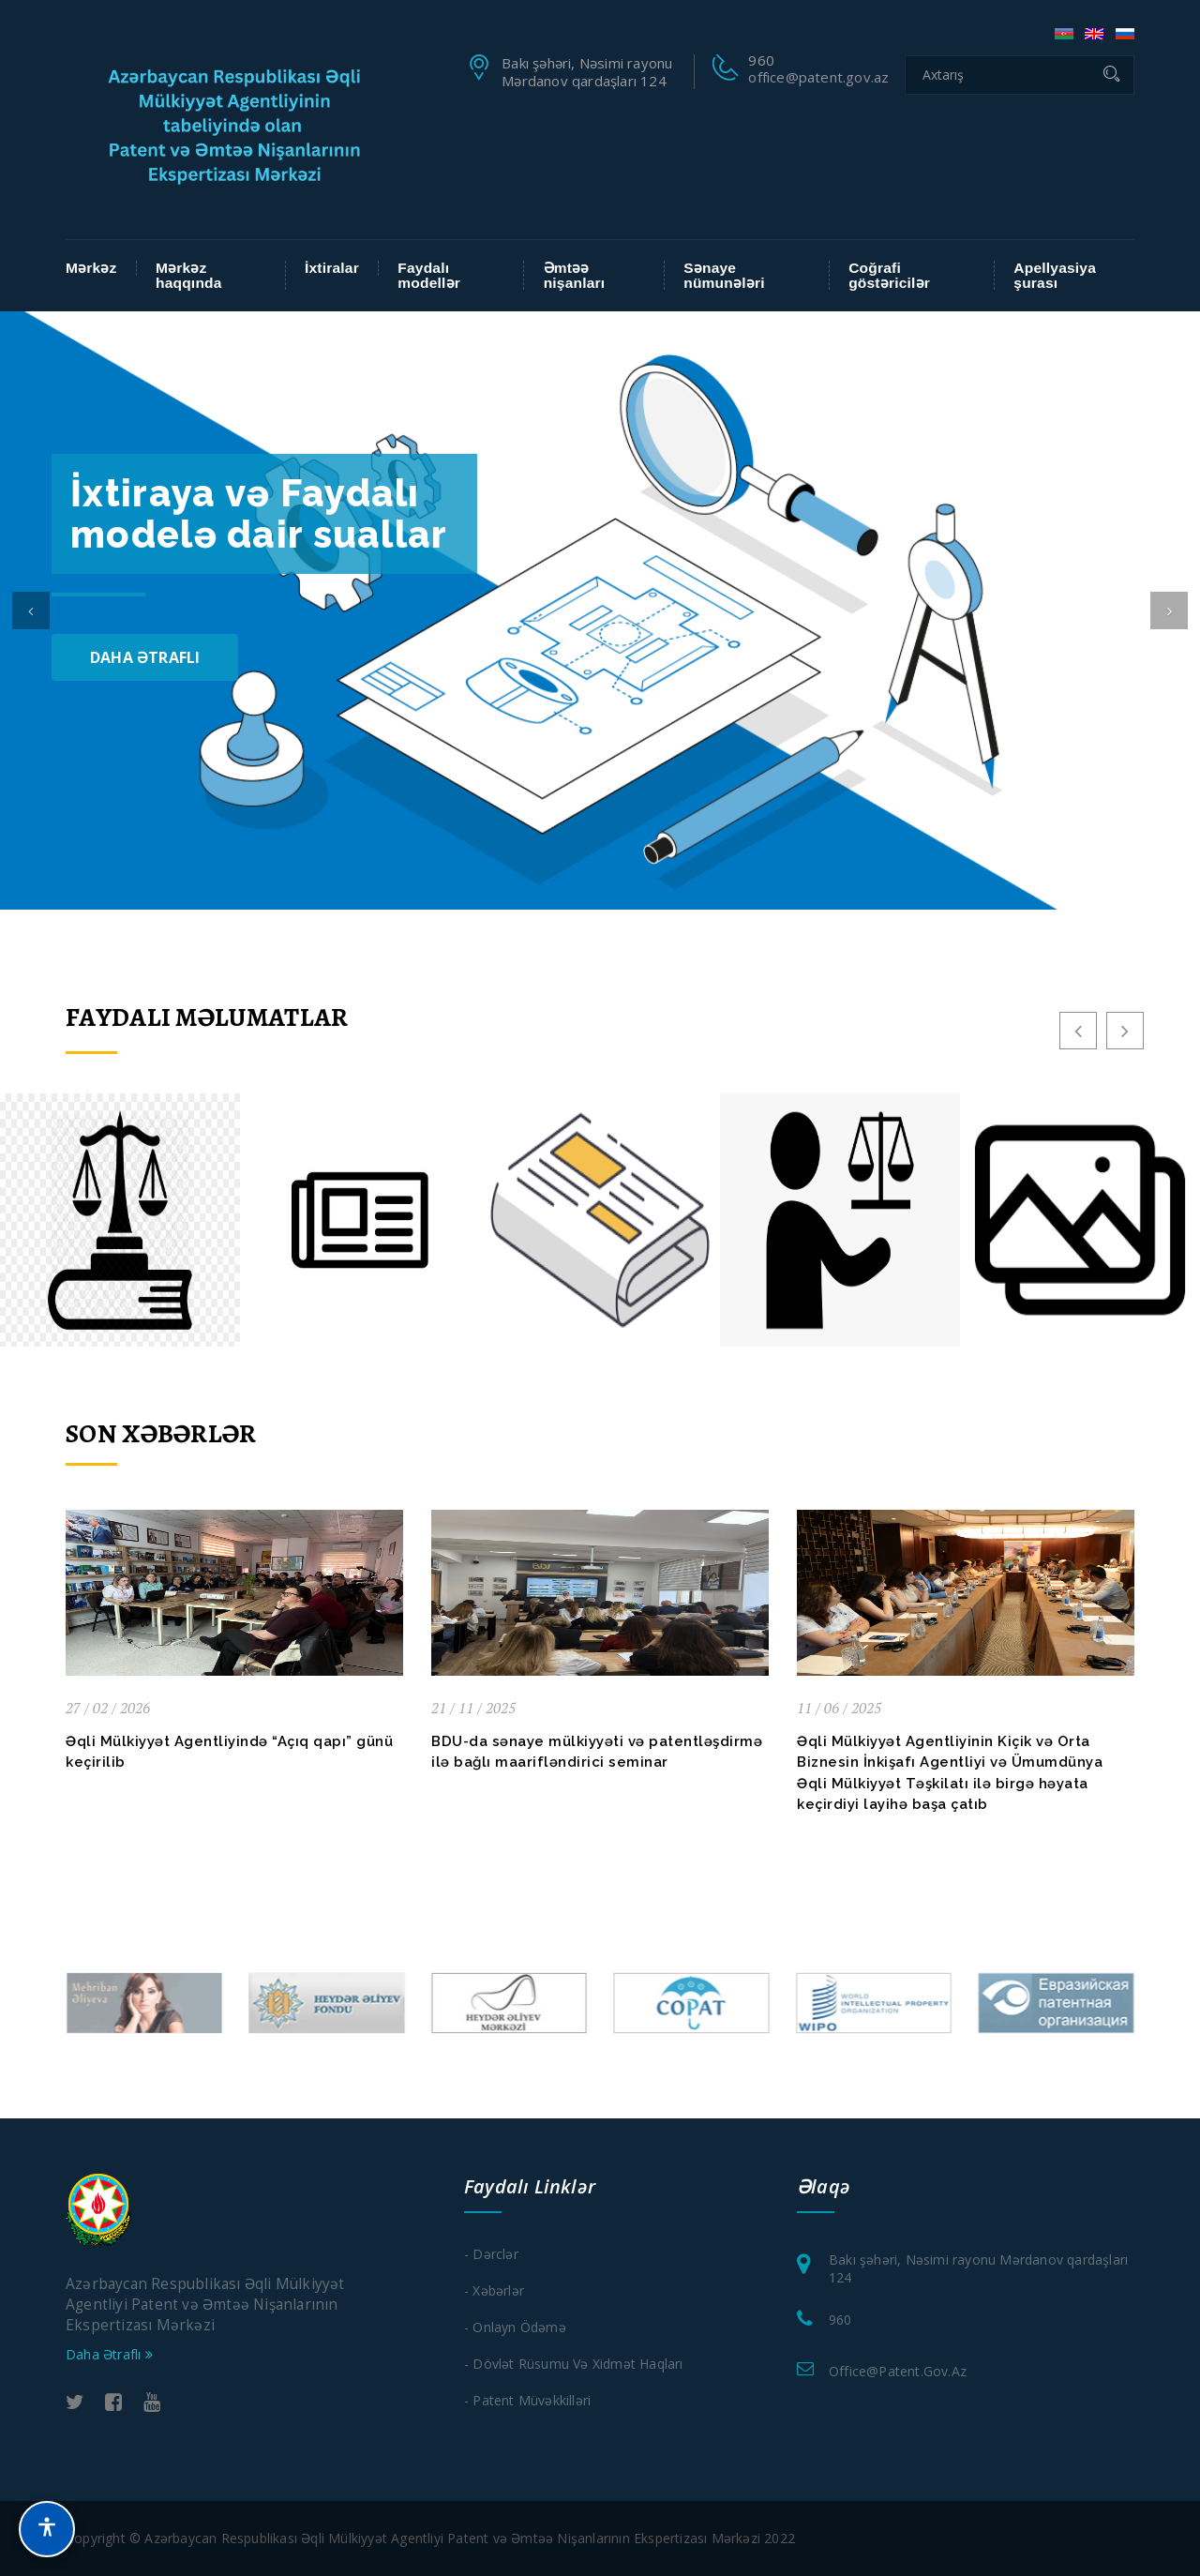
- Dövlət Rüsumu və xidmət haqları (573, 2364)
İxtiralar (332, 268)
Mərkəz (91, 268)
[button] (31, 610)
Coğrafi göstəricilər (889, 275)
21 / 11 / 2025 (473, 1707)
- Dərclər (491, 2254)
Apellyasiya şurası (1054, 275)
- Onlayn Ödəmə (515, 2327)
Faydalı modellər (429, 275)
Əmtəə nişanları (575, 275)
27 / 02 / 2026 (108, 1707)
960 (840, 2319)
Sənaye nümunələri (723, 275)
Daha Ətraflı (145, 657)
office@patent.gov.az (818, 77)
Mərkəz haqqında (189, 275)
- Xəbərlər (494, 2290)
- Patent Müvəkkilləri (527, 2400)
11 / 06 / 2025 (839, 1707)
